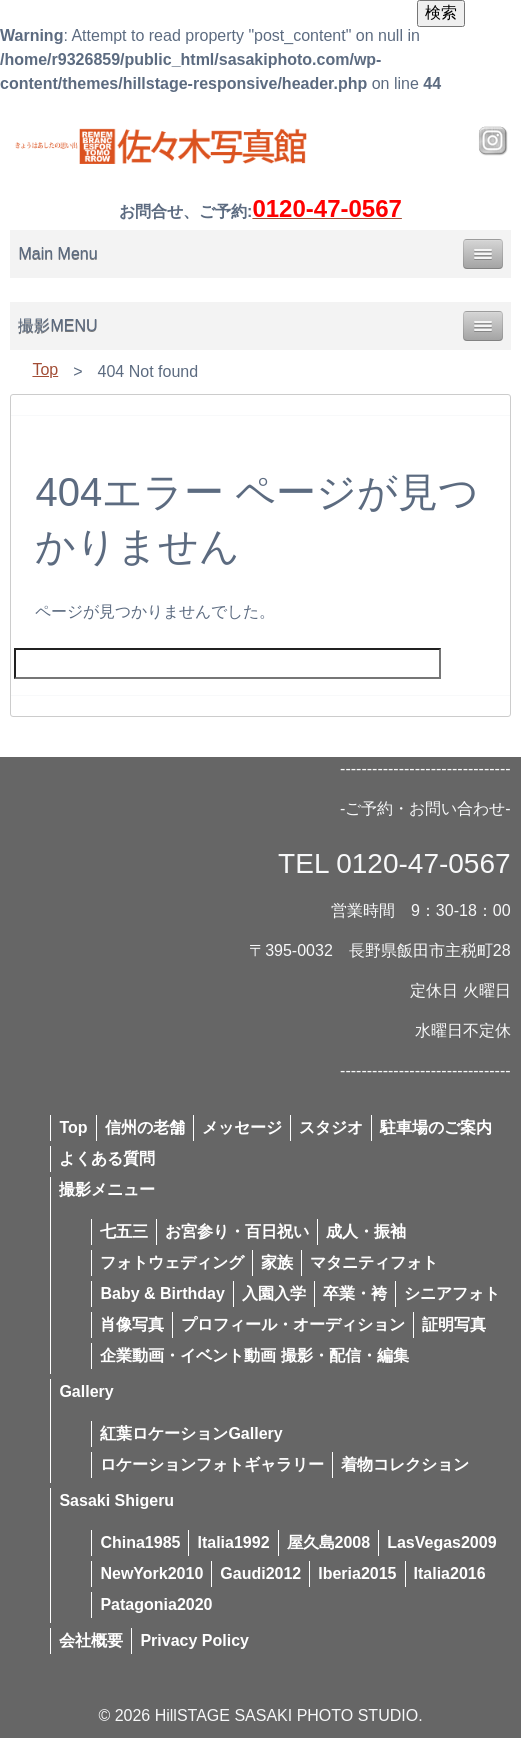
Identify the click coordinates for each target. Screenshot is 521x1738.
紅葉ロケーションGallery (191, 1433)
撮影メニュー (107, 1189)
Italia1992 (233, 1542)
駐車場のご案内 (436, 1127)
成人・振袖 (366, 1231)
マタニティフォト (374, 1262)
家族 (277, 1262)
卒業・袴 (355, 1293)
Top (45, 369)
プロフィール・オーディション (293, 1324)
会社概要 (91, 1640)
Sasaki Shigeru (116, 1500)
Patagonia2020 (156, 1604)
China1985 (140, 1542)
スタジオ (331, 1127)
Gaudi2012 (260, 1573)
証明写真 (454, 1324)
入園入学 (274, 1293)
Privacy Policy (194, 1640)
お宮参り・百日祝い (237, 1231)
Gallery (86, 1391)
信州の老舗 (145, 1127)
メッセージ (242, 1127)
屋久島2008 (329, 1542)
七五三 (124, 1231)
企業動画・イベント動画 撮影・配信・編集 (254, 1355)
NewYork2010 (151, 1573)
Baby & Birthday (162, 1293)
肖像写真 (132, 1324)
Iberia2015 (357, 1573)
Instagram (493, 141)
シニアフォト (452, 1293)
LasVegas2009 (441, 1542)
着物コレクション (405, 1464)
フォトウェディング (172, 1262)
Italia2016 (450, 1573)
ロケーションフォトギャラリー (212, 1464)
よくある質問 (107, 1158)
